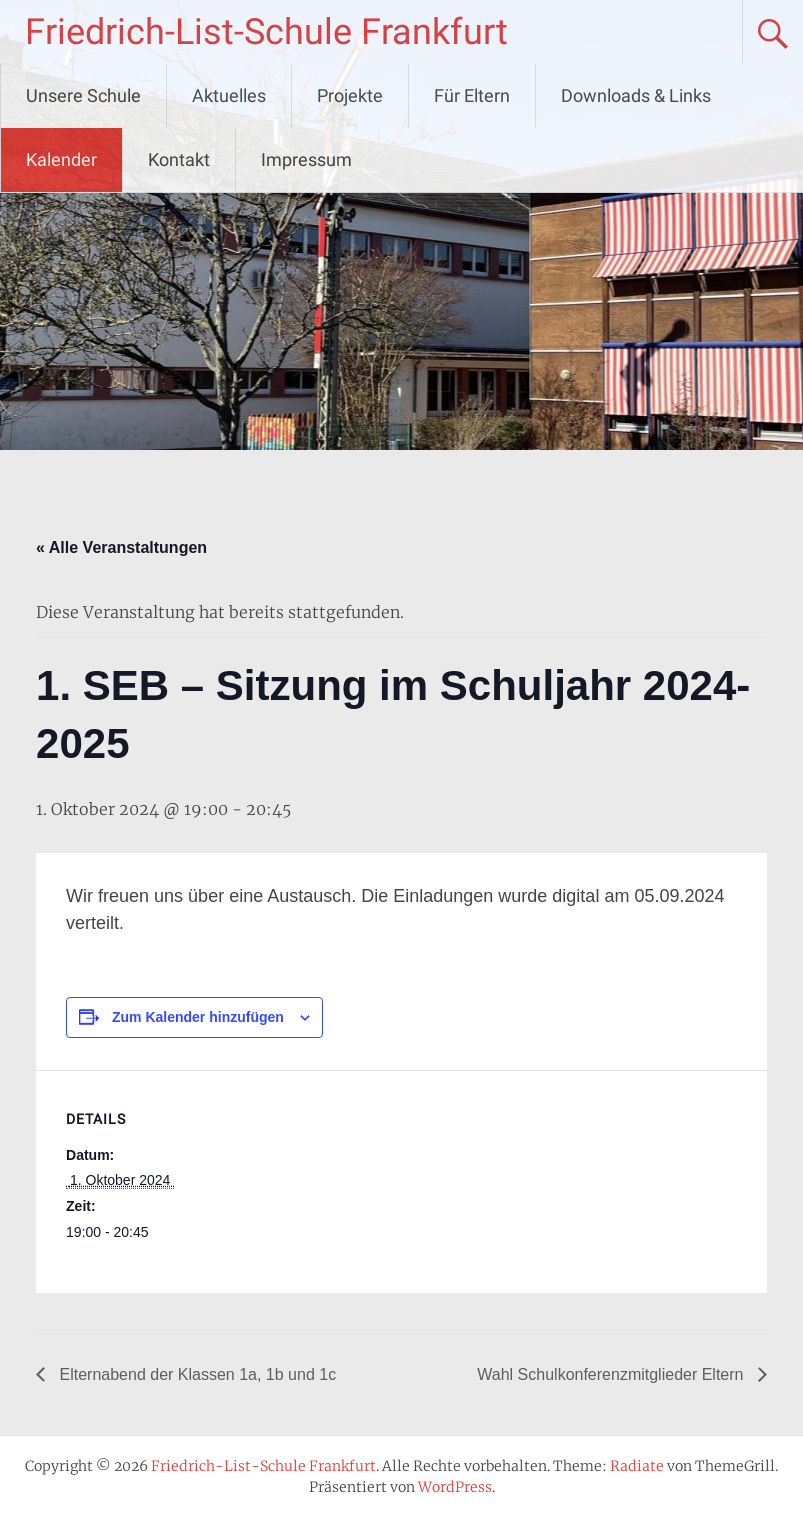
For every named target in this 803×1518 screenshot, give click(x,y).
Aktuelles (229, 95)
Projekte (350, 95)
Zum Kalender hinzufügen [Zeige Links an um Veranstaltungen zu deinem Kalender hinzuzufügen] (198, 1017)
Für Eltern (472, 95)
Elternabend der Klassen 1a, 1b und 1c (195, 1374)
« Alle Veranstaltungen (121, 547)
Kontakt (179, 159)
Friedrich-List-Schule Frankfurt (266, 32)
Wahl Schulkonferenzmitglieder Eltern (612, 1374)
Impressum (306, 159)
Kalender (61, 159)
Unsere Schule (83, 95)
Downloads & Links (636, 95)
